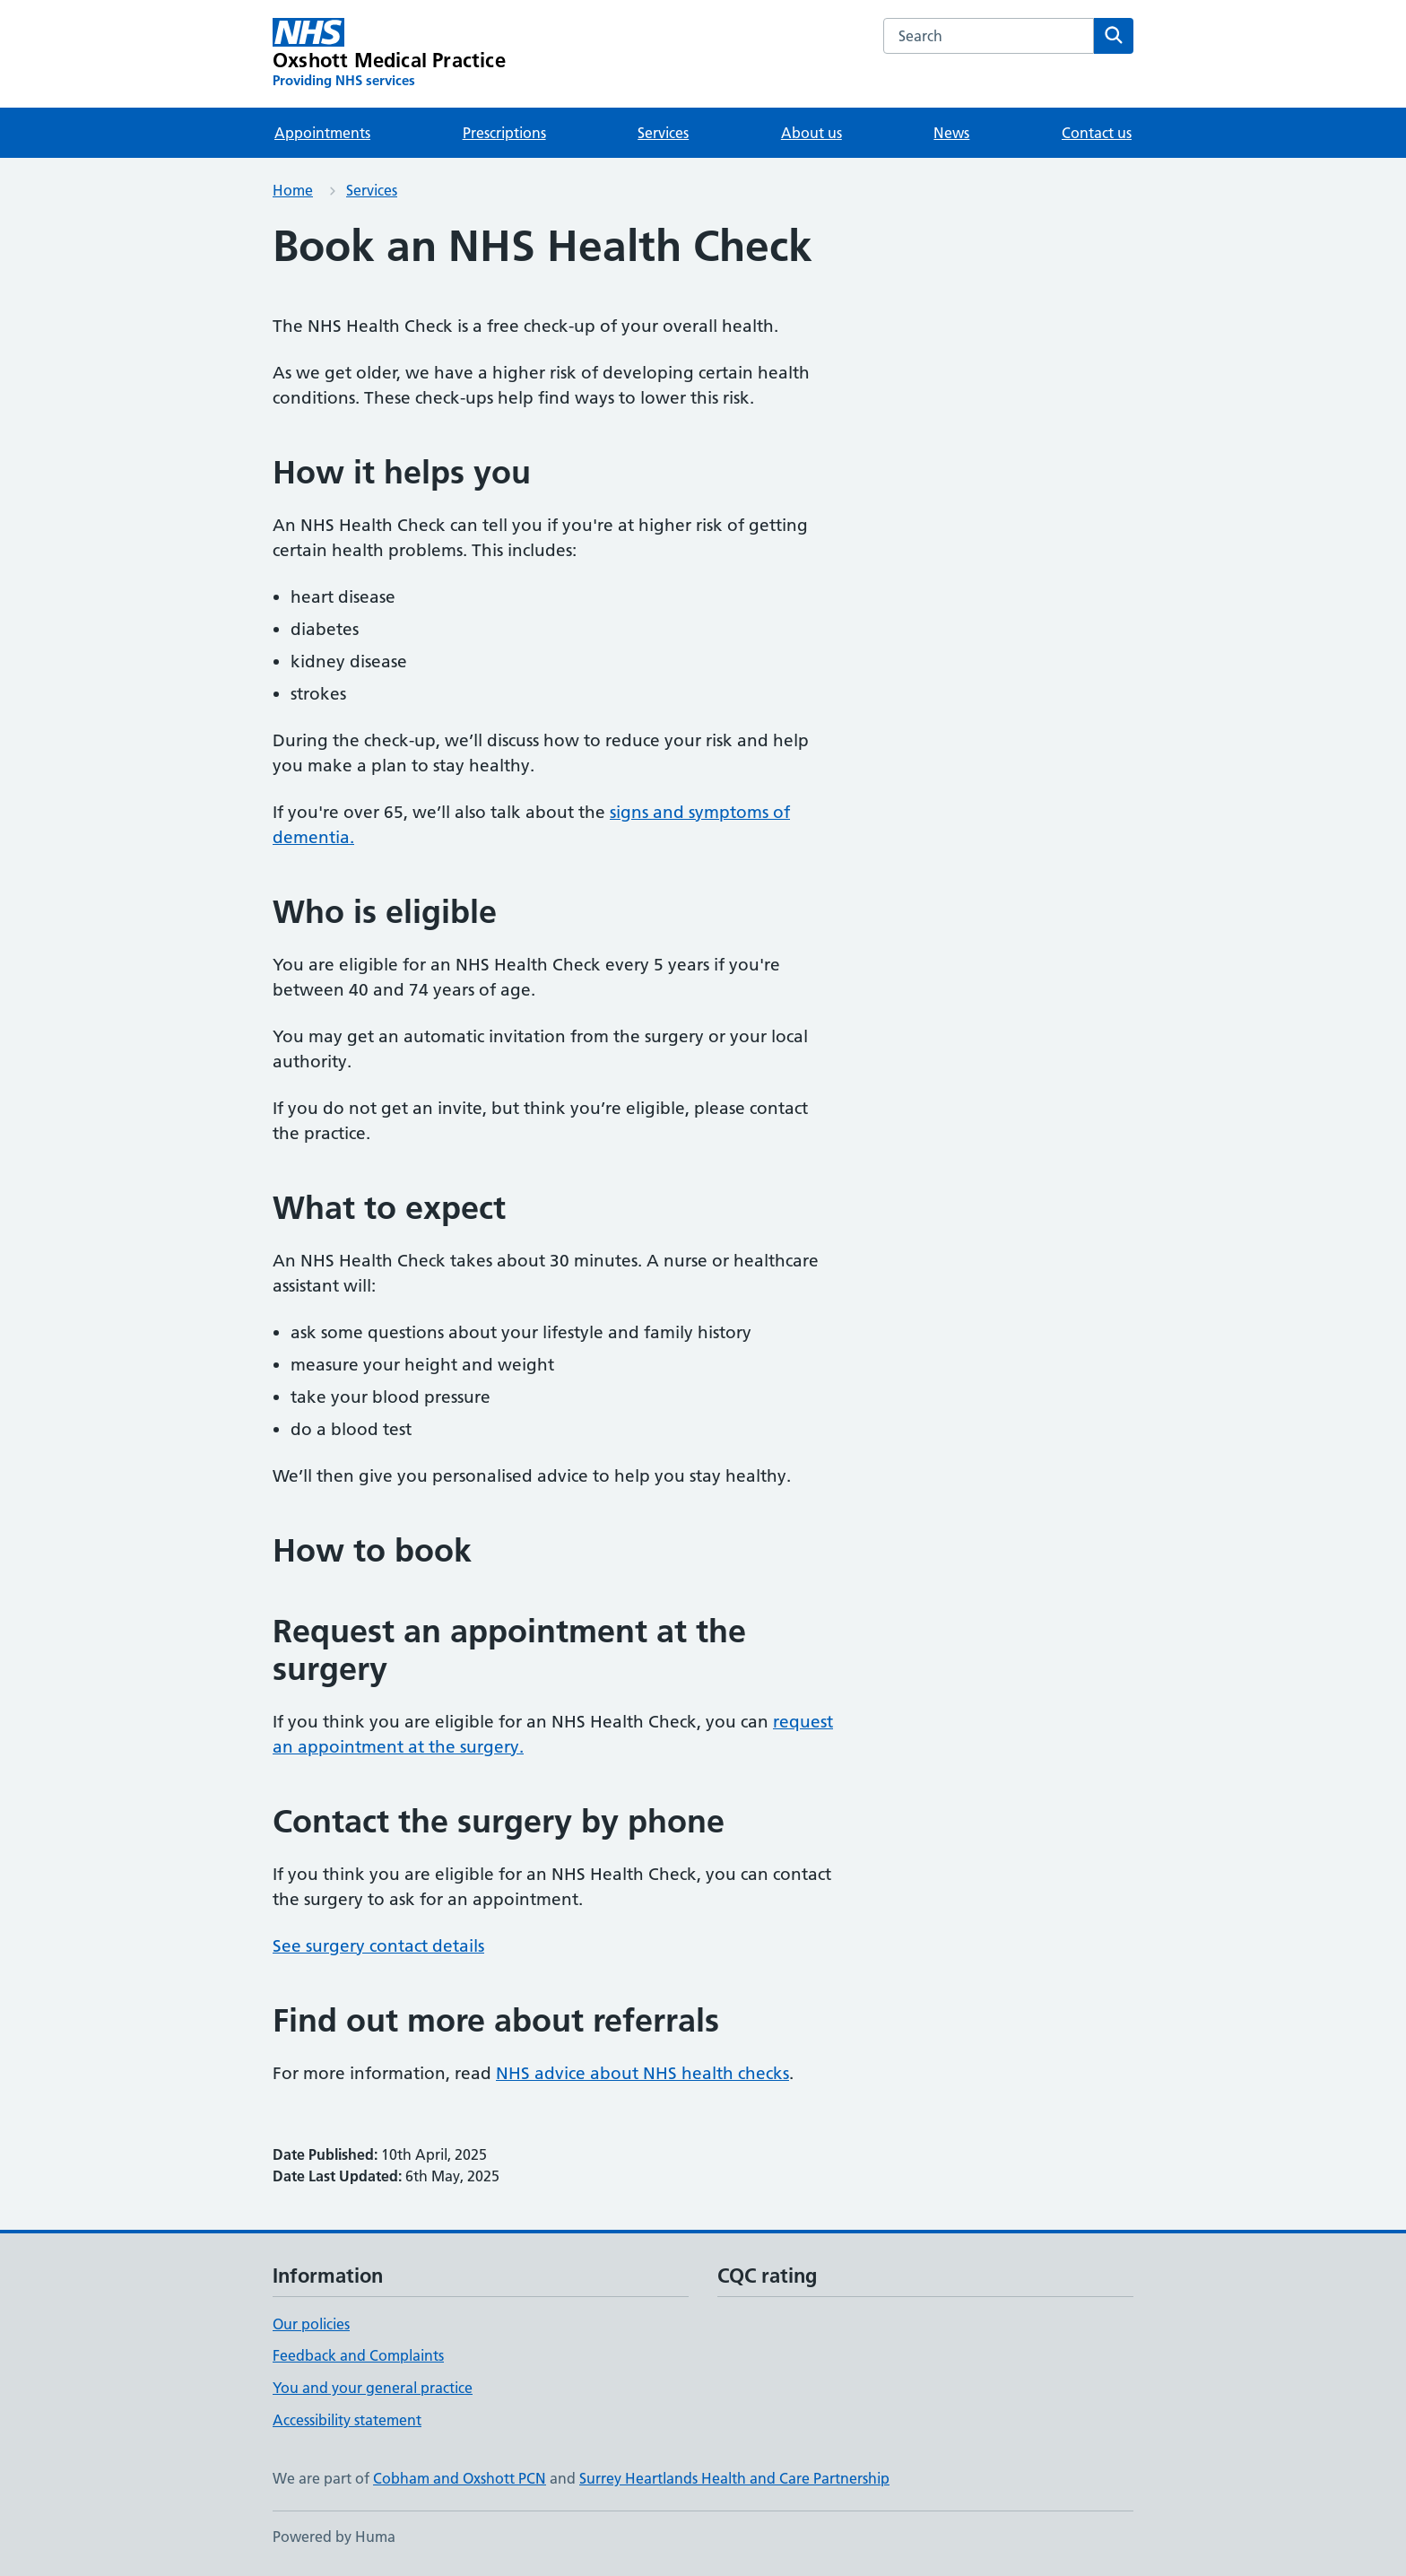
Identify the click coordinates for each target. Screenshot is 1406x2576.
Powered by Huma (334, 2537)
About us (811, 133)
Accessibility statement (347, 2420)
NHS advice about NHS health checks (642, 2073)
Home (293, 190)
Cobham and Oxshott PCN (459, 2478)
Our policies (311, 2324)
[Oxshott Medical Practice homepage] (389, 54)
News (951, 133)
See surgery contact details (378, 1946)
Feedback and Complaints (358, 2355)
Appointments (322, 133)
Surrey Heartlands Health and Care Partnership (734, 2478)
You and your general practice (373, 2388)
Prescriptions (504, 133)
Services (663, 133)
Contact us (1097, 133)
